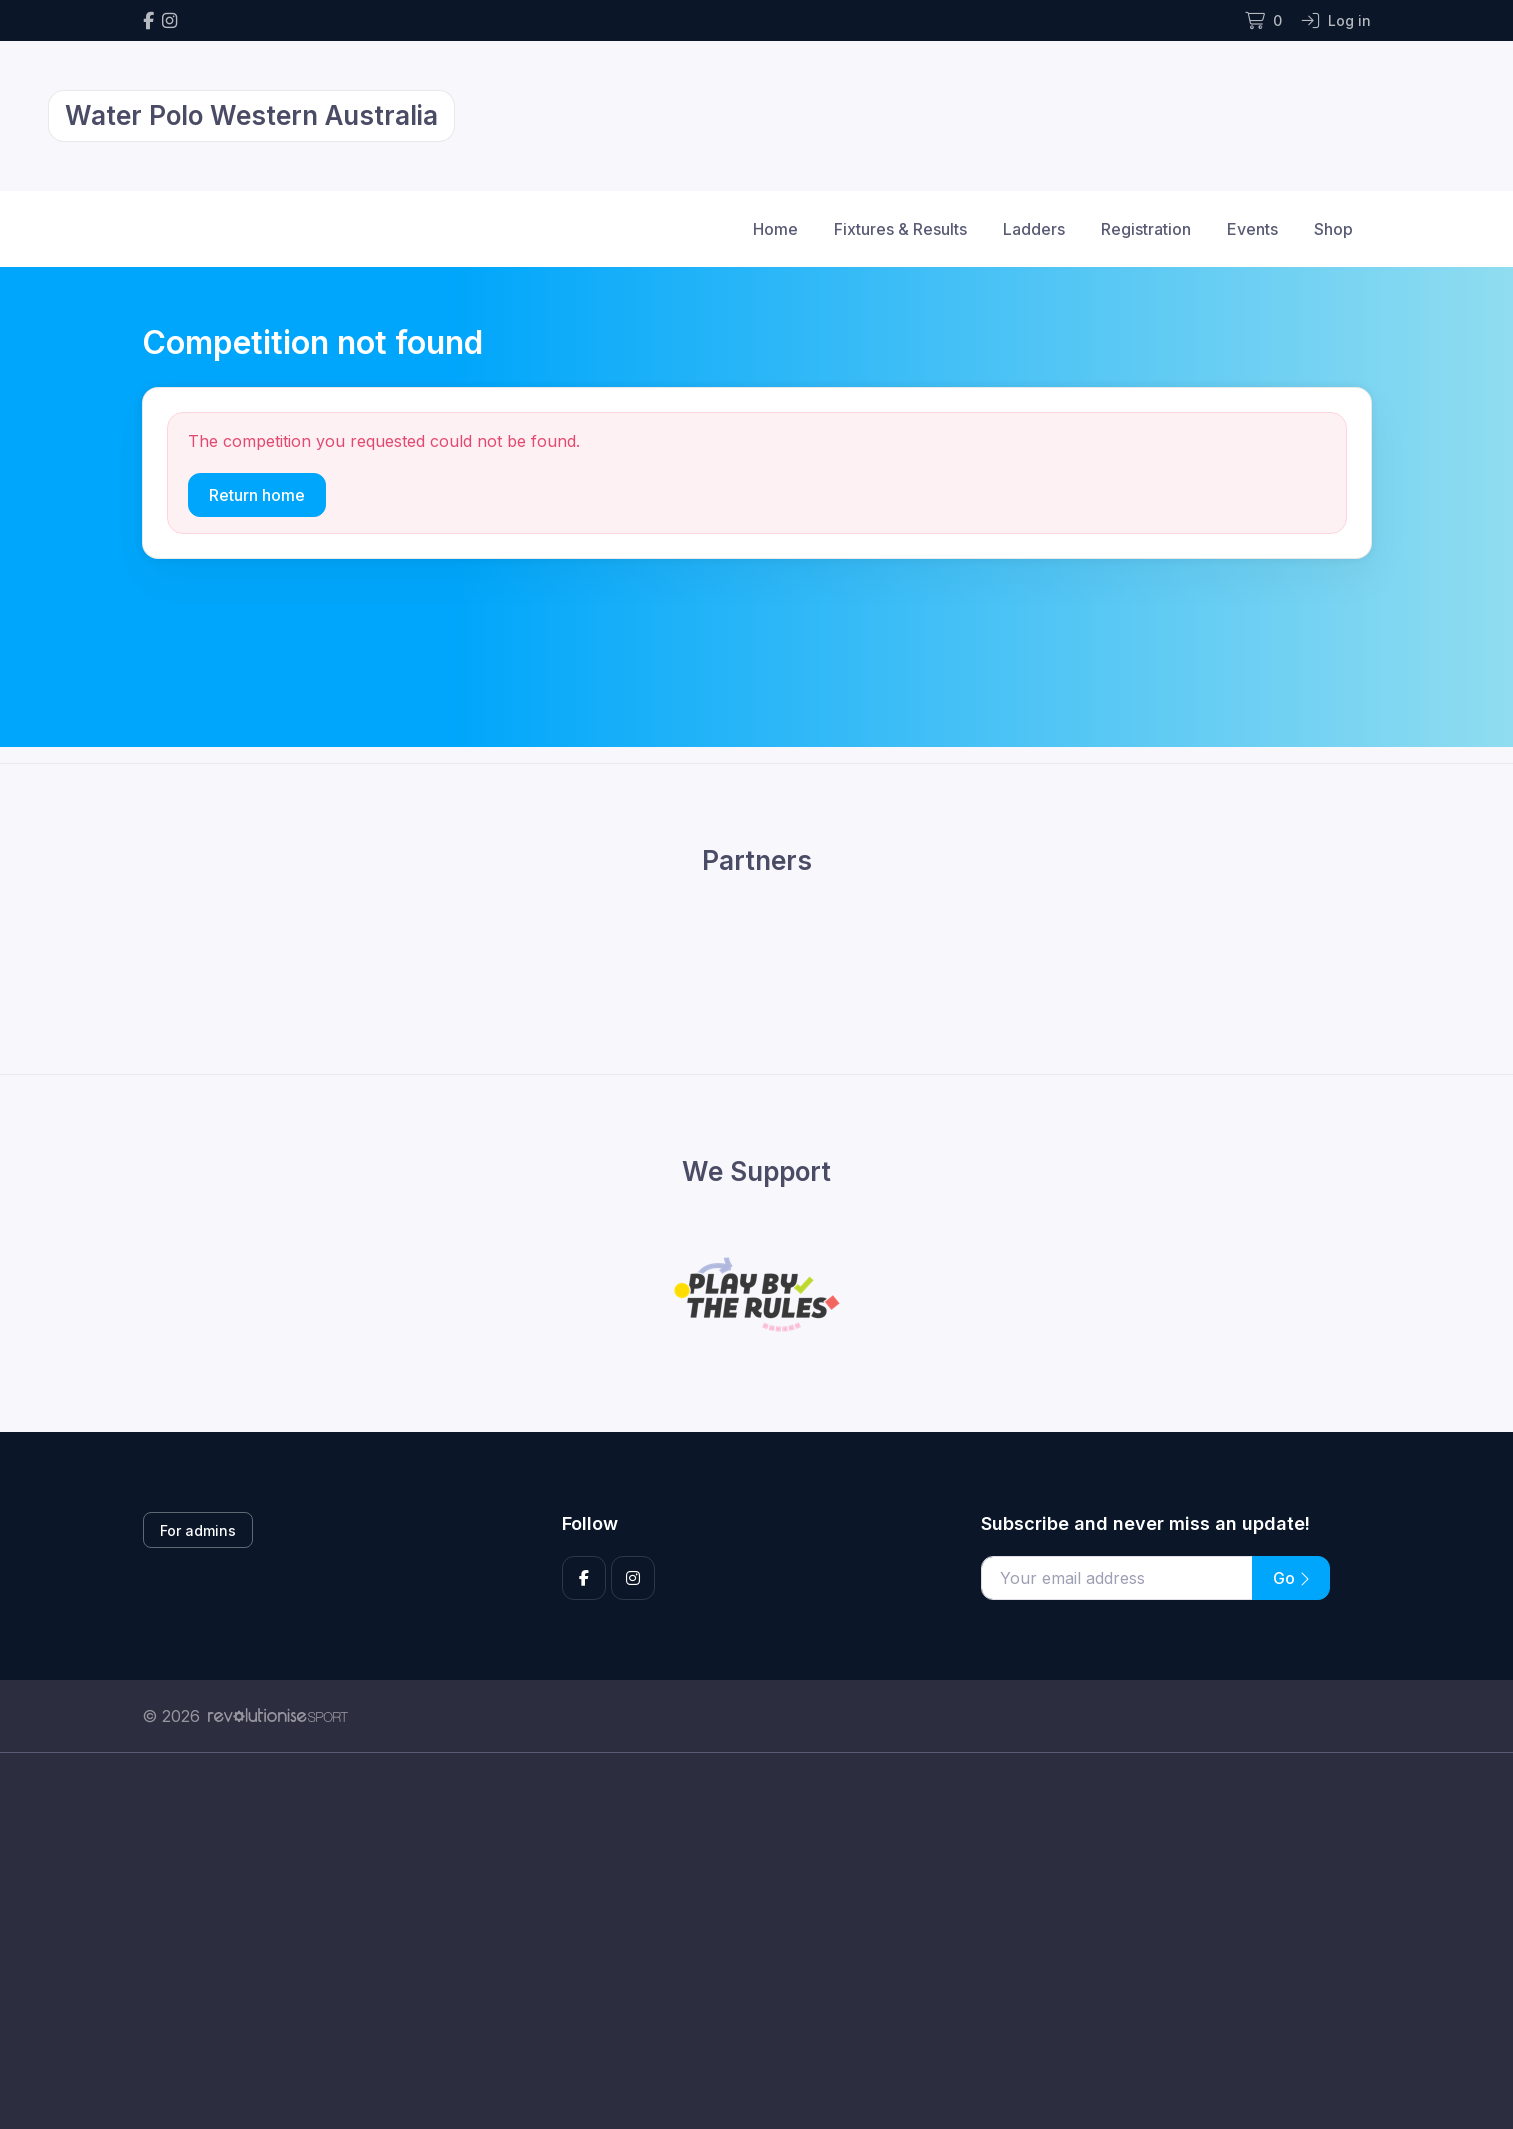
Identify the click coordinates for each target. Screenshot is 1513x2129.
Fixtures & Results (900, 229)
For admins (198, 1530)
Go (1291, 1578)
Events (1252, 229)
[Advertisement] (742, 1941)
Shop (1333, 229)
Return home (257, 495)
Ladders (1034, 229)
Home (775, 229)
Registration (1146, 229)
